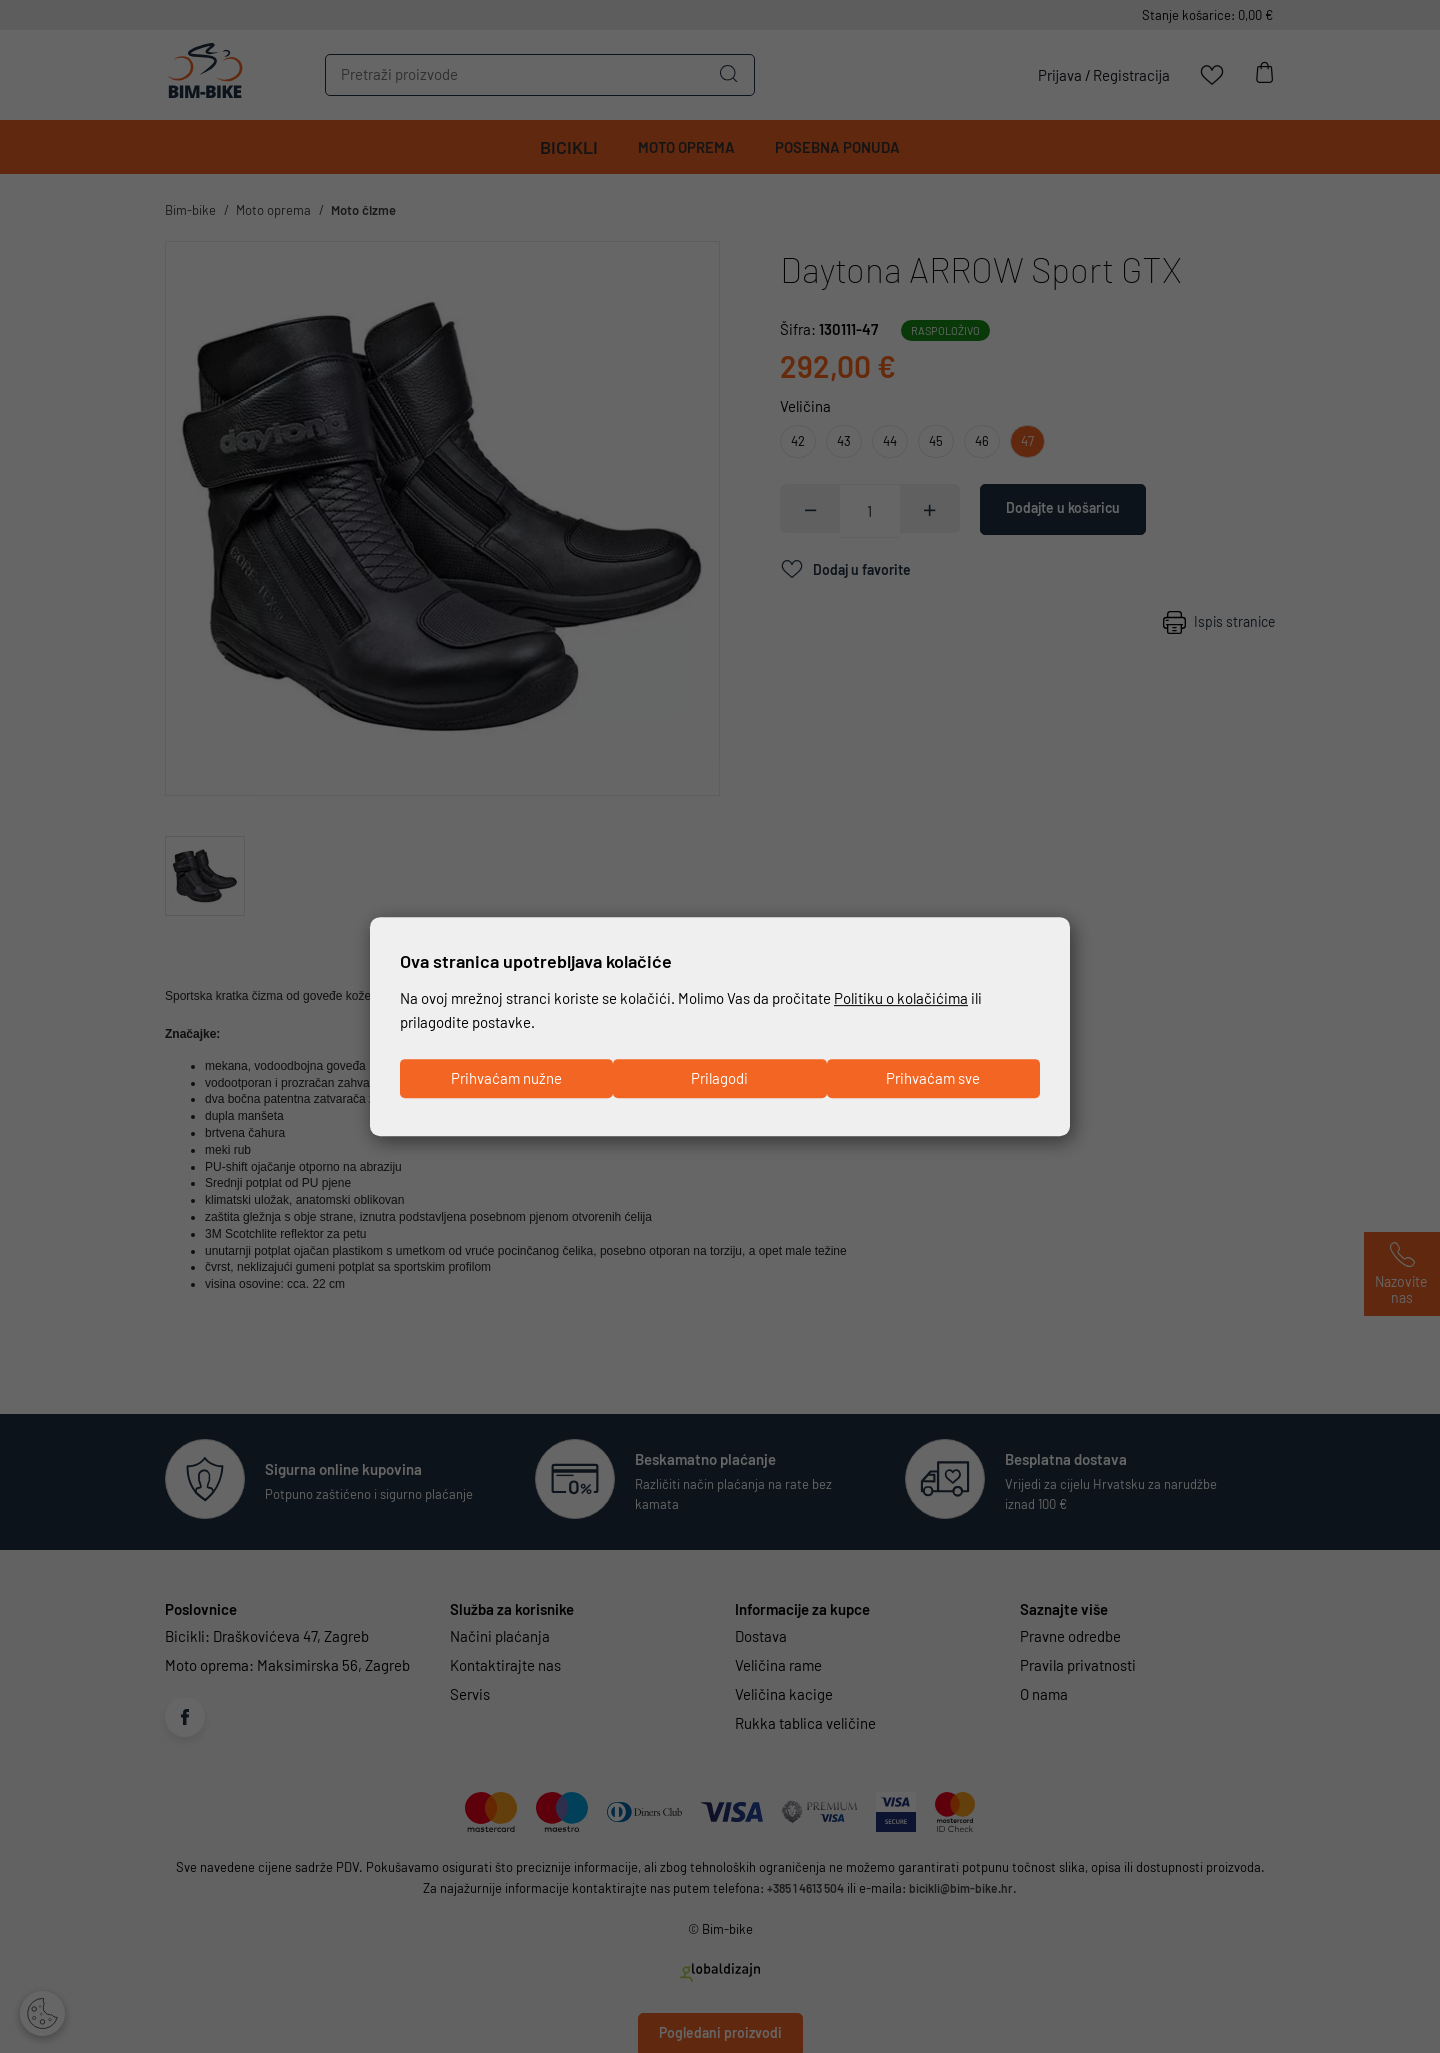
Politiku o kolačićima (901, 998)
